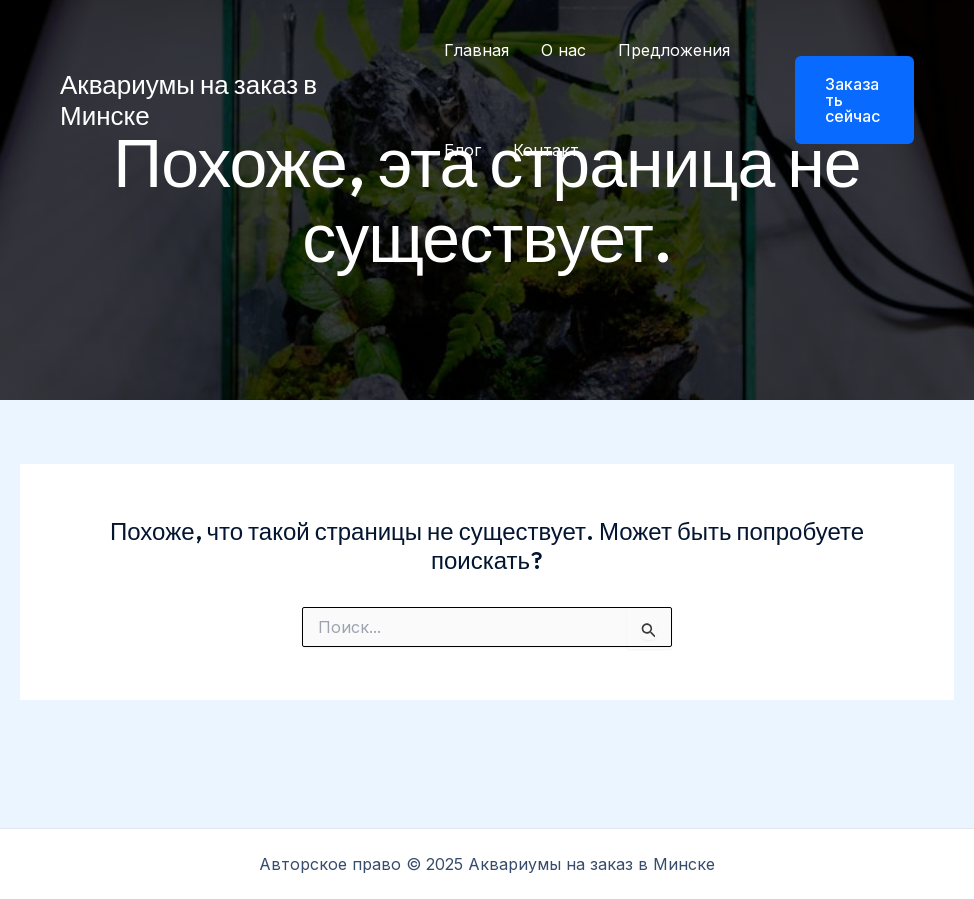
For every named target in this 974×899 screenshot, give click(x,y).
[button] (842, 100)
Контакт (546, 150)
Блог (462, 150)
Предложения (674, 50)
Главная (476, 50)
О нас (563, 50)
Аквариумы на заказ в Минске (188, 100)
